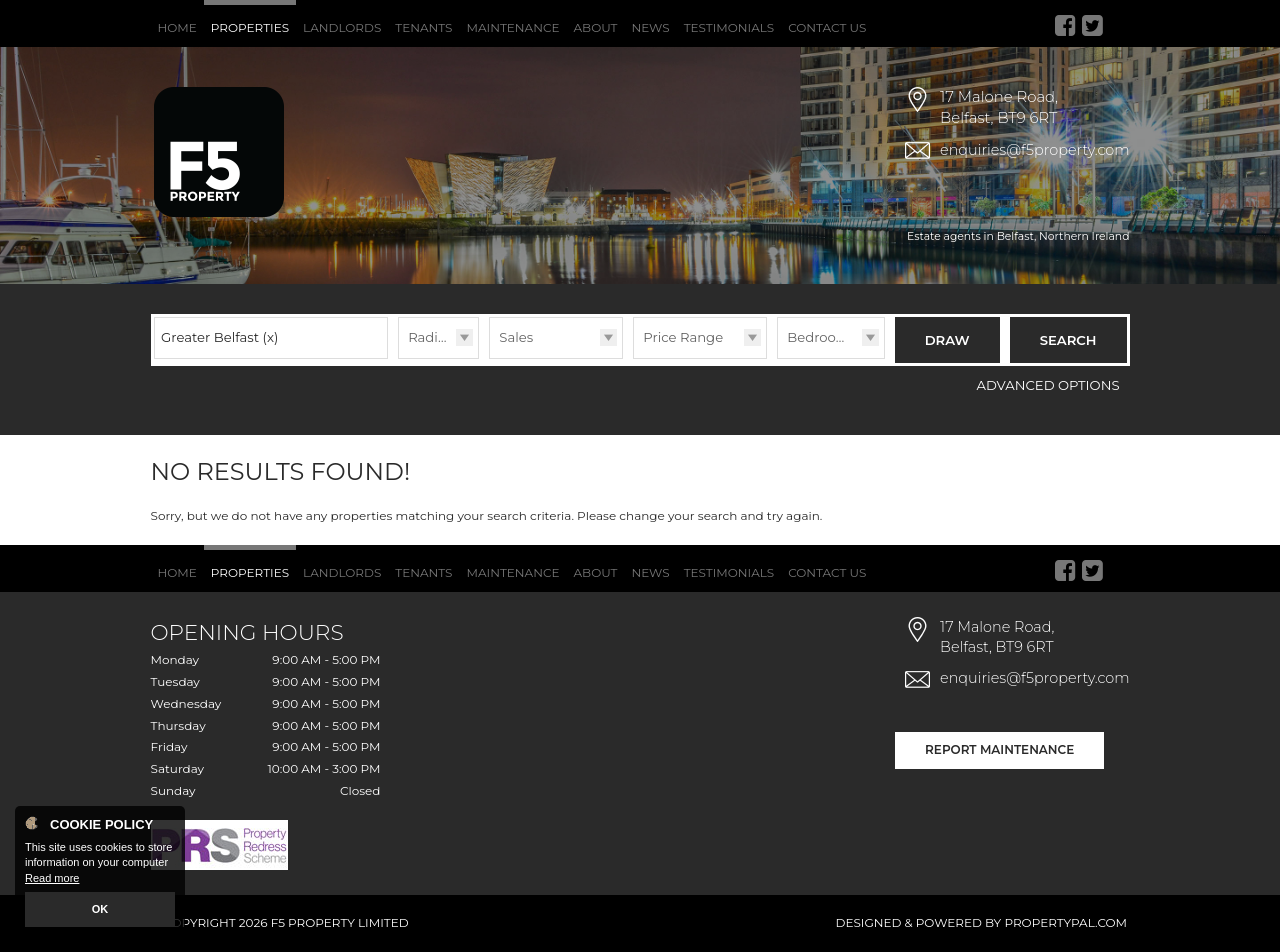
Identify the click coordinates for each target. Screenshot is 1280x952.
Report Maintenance (999, 749)
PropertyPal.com (1065, 922)
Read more (52, 878)
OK (100, 909)
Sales (516, 337)
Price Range (683, 337)
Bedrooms (821, 337)
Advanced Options (1048, 385)
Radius (430, 337)
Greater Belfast (219, 337)
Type (489, 357)
